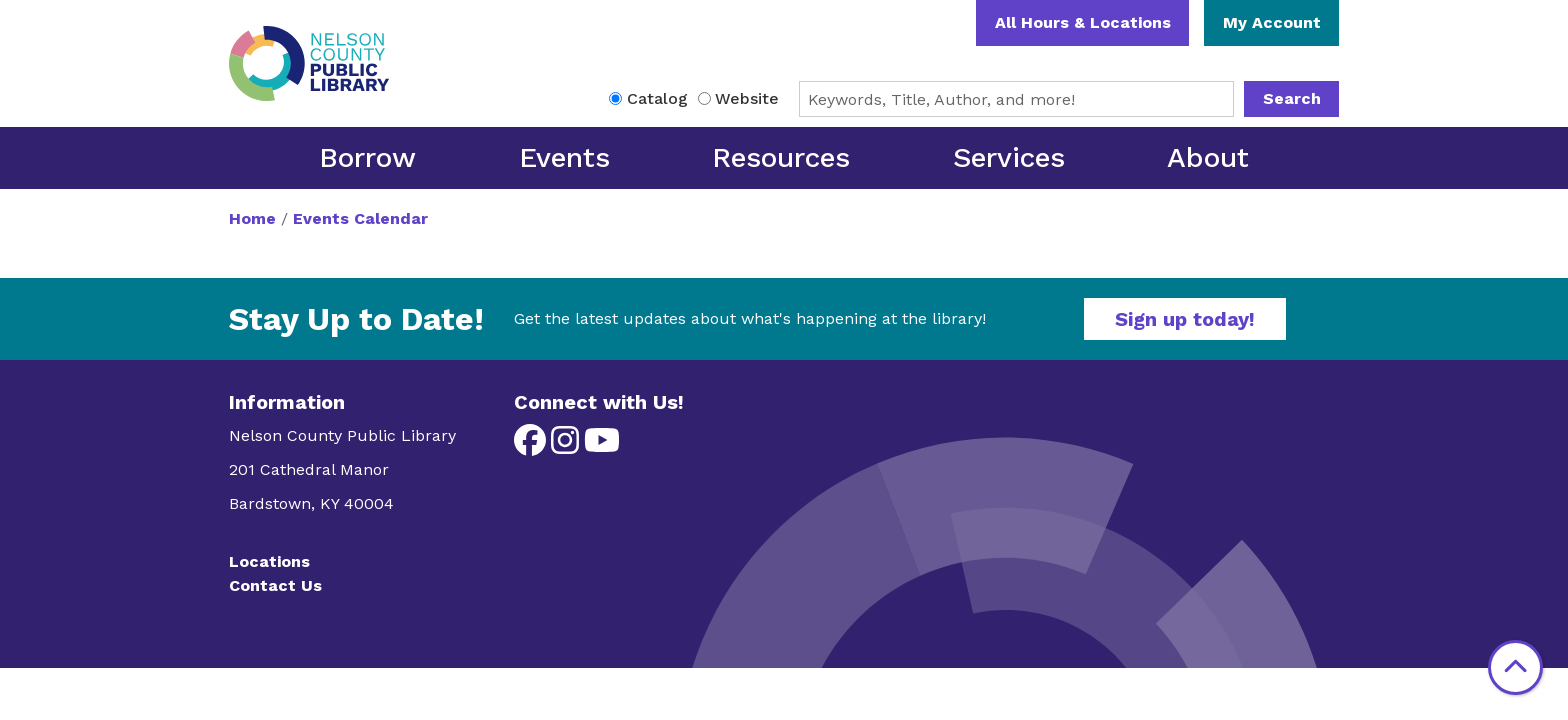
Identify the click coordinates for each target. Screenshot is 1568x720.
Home (252, 218)
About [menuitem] (1208, 157)
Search (1292, 98)
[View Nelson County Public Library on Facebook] (532, 446)
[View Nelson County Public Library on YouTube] (602, 446)
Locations (269, 561)
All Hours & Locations (1083, 22)
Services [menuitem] (1009, 157)
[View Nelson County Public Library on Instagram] (567, 446)
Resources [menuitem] (781, 157)
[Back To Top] (1515, 667)
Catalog (657, 98)
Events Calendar (360, 218)
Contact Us (275, 585)
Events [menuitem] (564, 157)
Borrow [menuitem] (367, 157)
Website (747, 98)
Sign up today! (1185, 319)
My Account (1272, 22)
